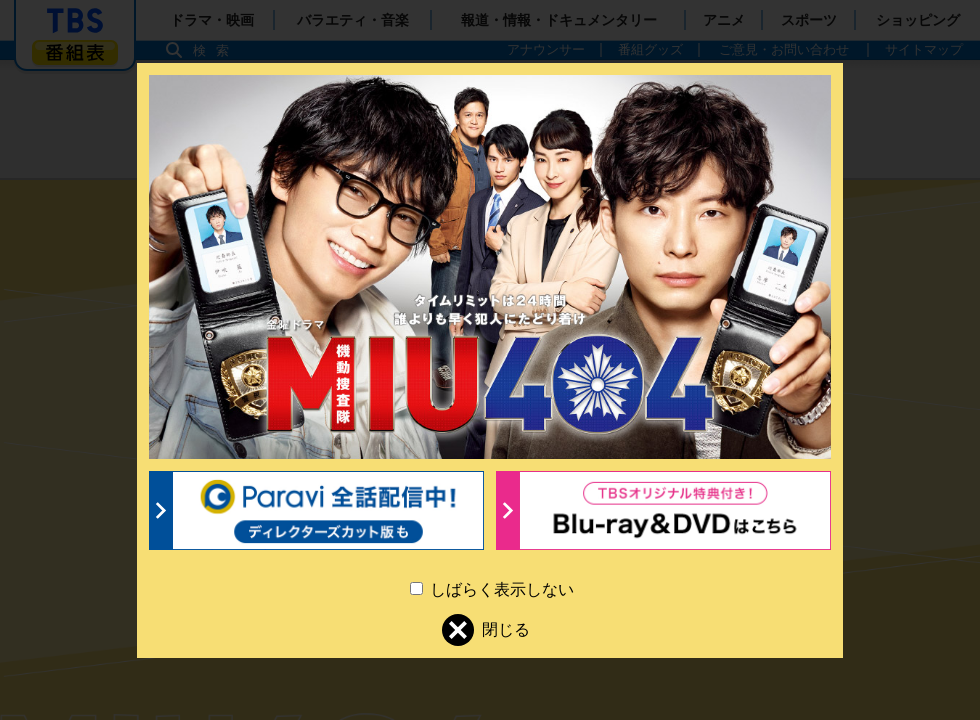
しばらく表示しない (500, 589)
